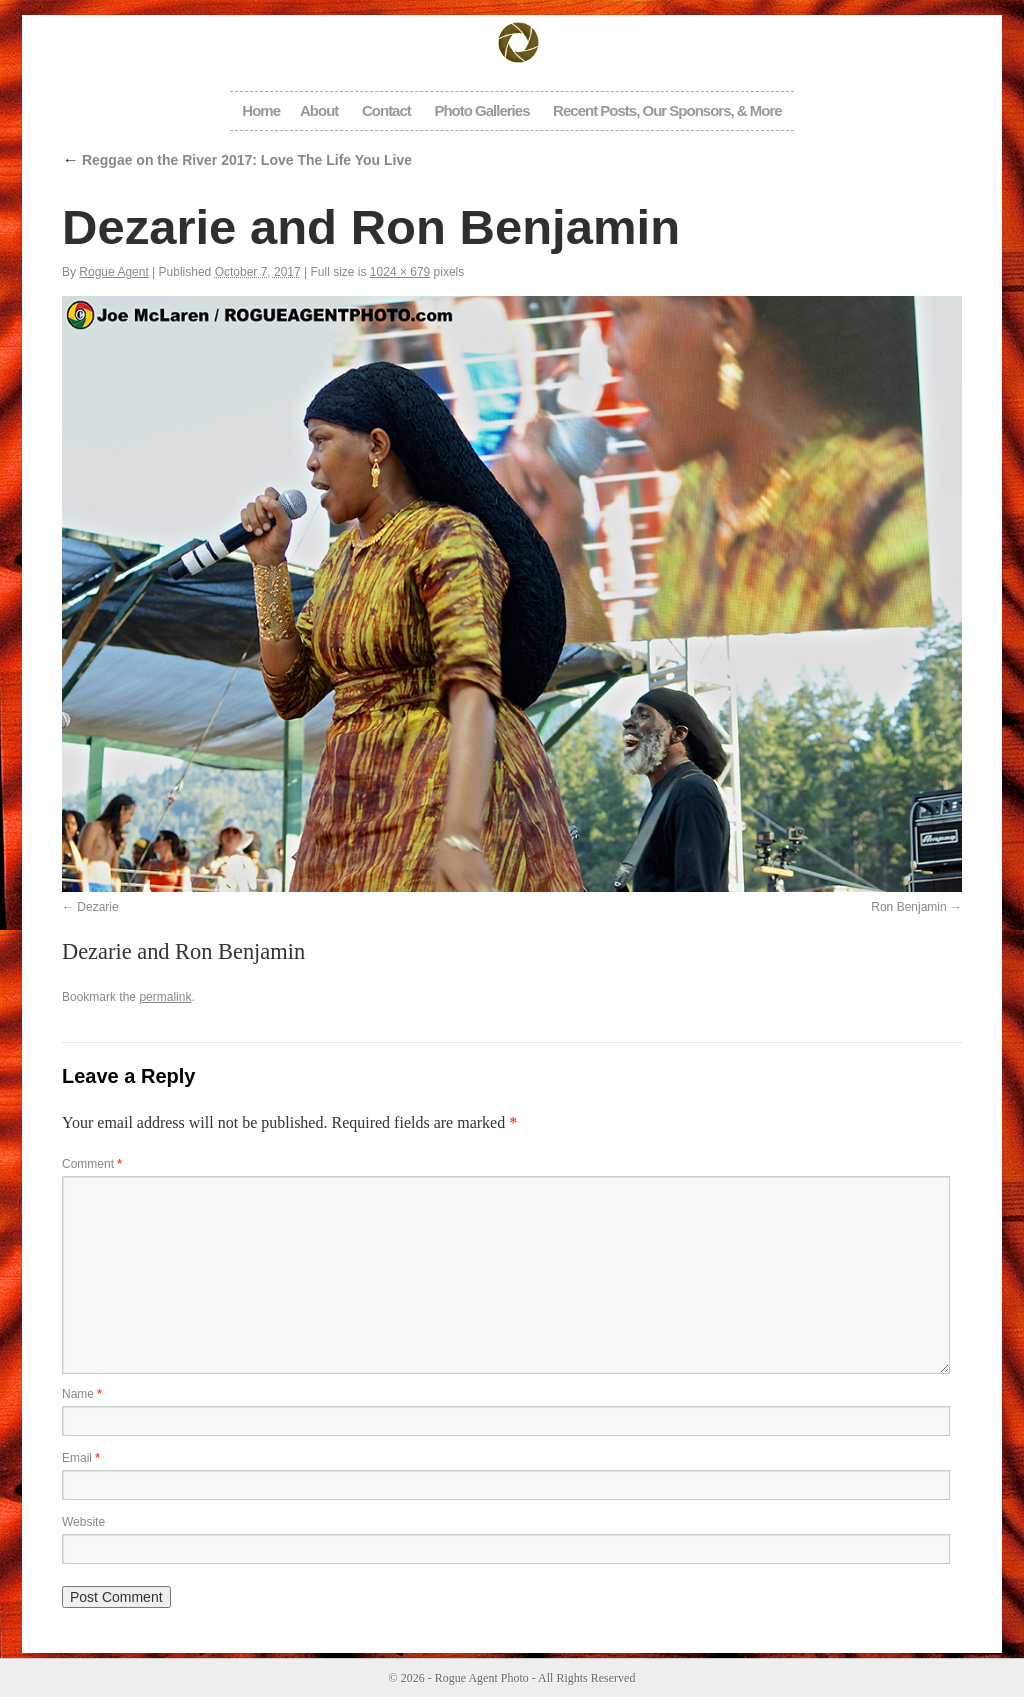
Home (261, 110)
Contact (386, 110)
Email (81, 1458)
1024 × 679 (400, 272)
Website (83, 1522)
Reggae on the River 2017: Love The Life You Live (237, 160)
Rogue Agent (113, 272)
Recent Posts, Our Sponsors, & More (667, 110)
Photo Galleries (481, 110)
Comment (92, 1164)
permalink (165, 997)
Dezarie (97, 907)
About (319, 110)
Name (82, 1394)
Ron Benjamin (908, 907)
